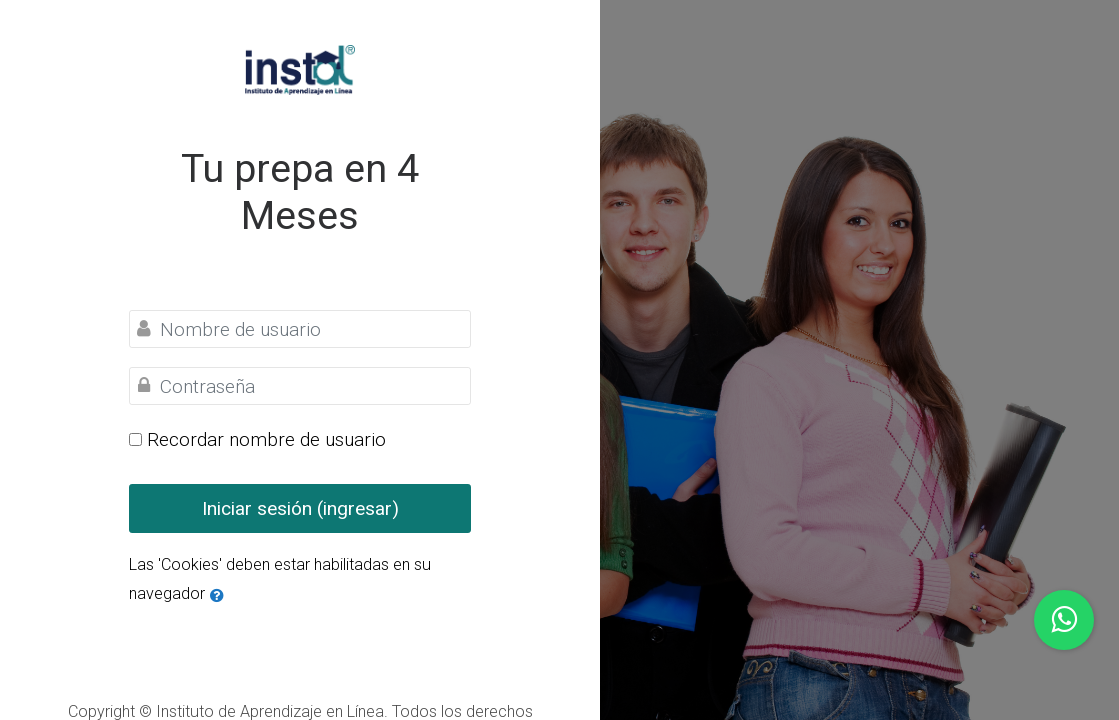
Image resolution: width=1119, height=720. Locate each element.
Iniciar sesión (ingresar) (300, 508)
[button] (217, 594)
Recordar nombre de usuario (266, 439)
